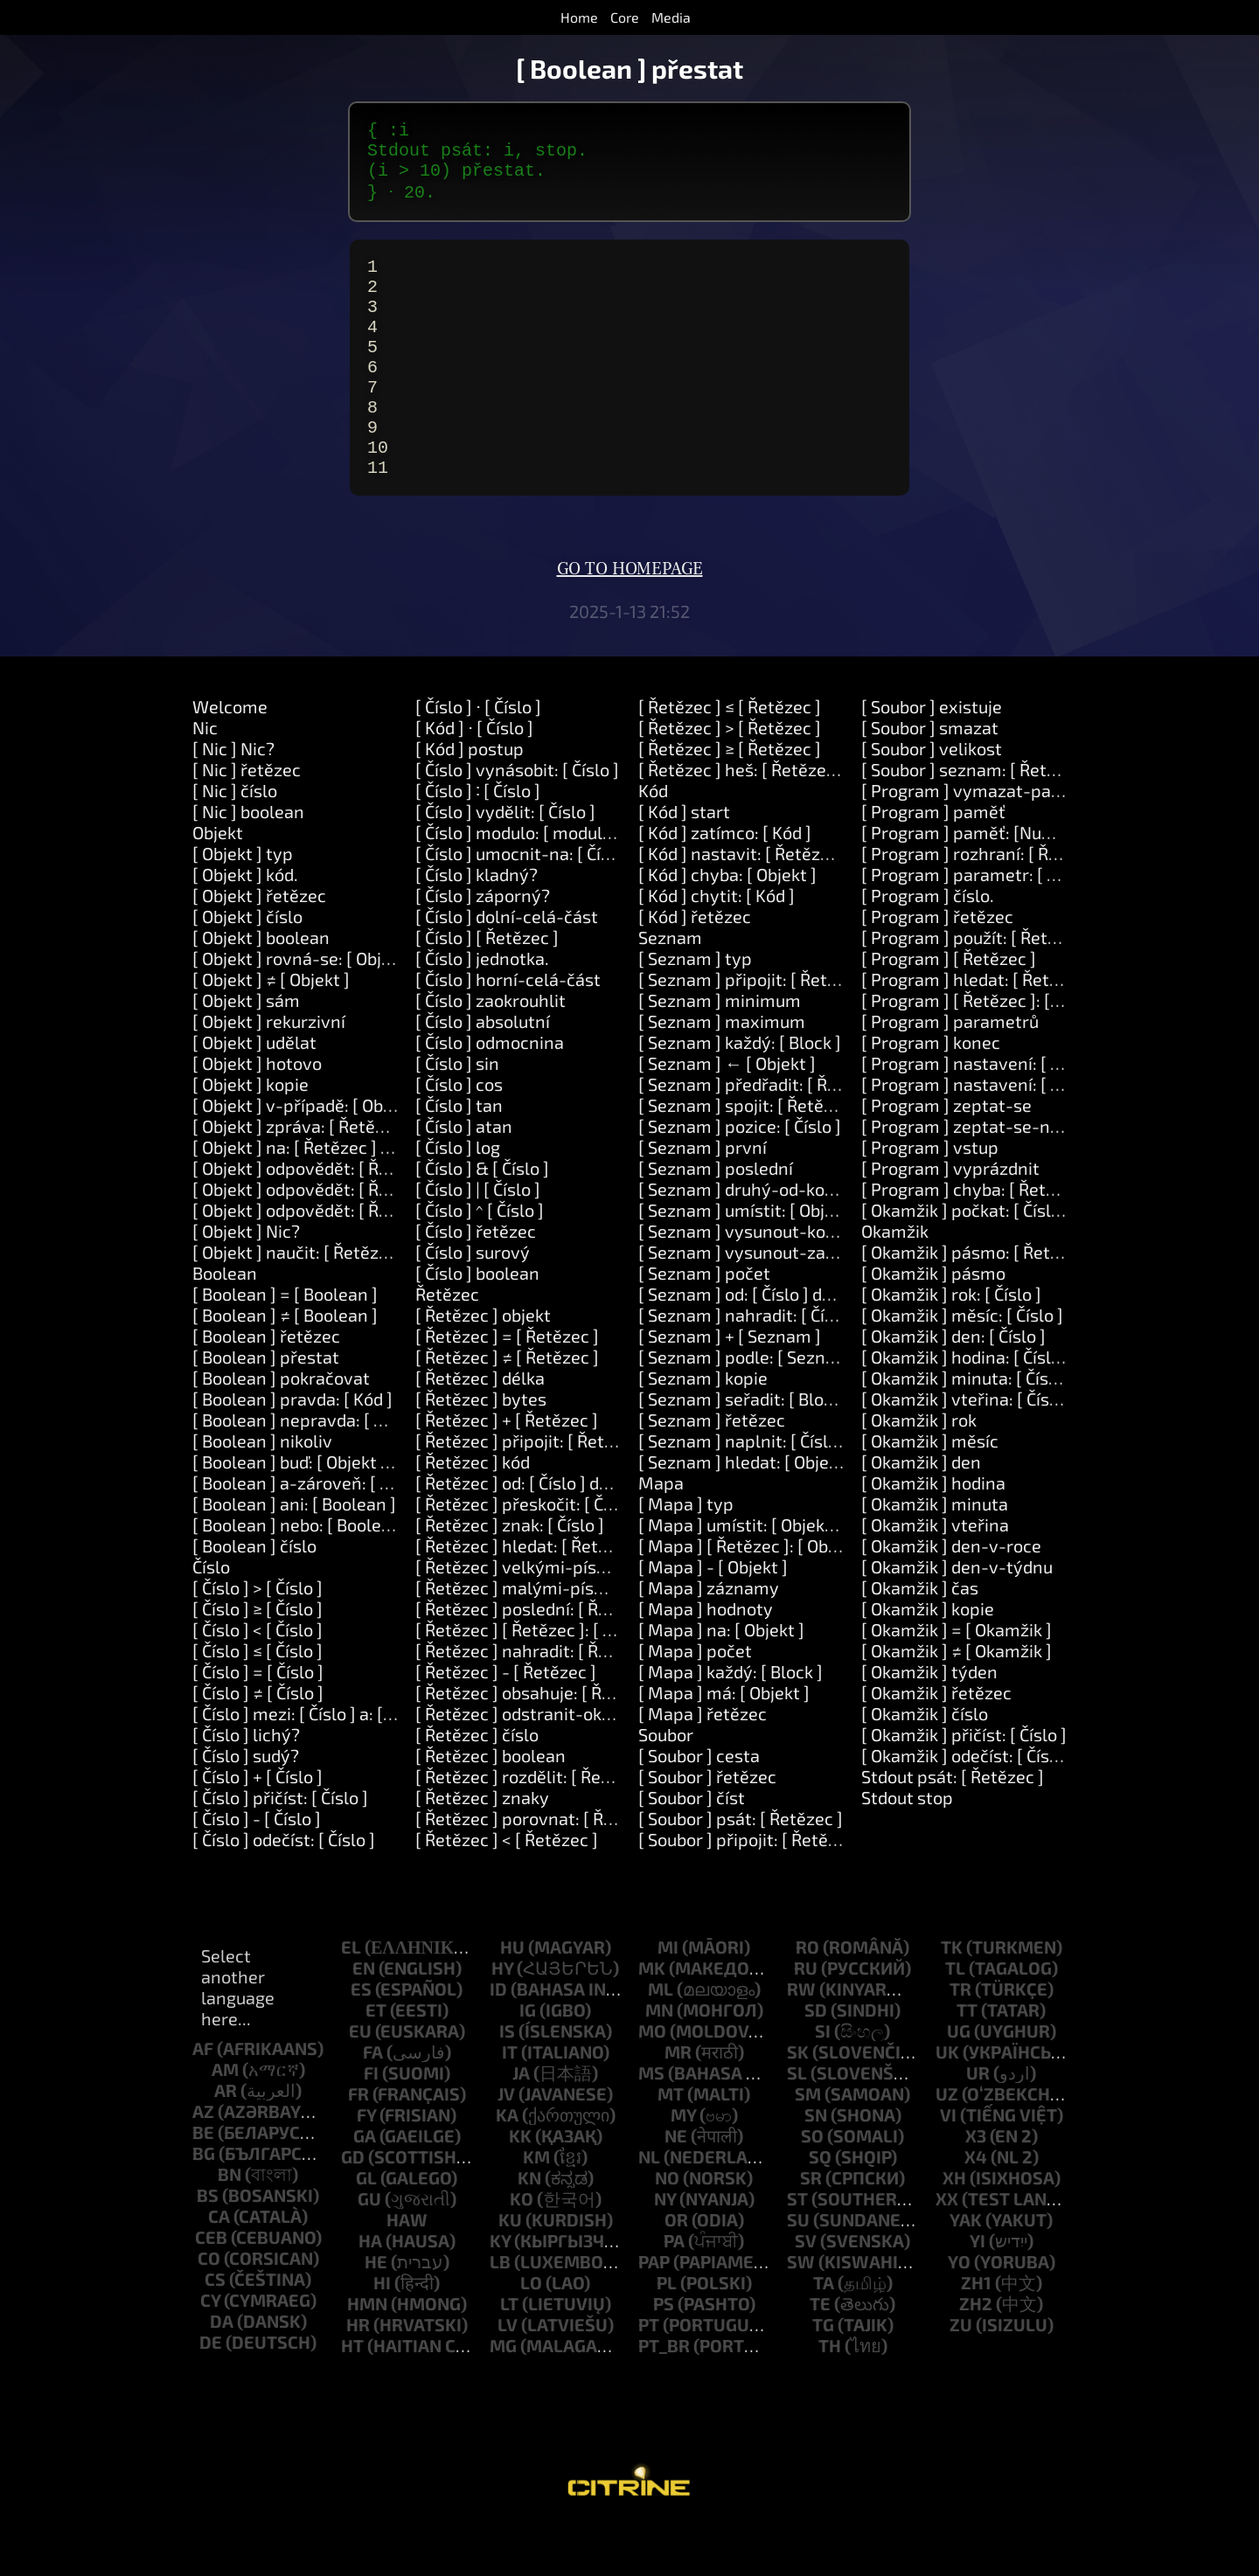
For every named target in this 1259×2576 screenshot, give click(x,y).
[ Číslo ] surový (472, 1302)
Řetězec (447, 1344)
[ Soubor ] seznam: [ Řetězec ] (977, 819)
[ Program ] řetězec (937, 966)
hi (382, 2333)
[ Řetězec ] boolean (490, 1805)
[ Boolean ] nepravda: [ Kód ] (302, 1470)
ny (665, 2249)
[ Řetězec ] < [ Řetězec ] (506, 1889)
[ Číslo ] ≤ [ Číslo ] (257, 1701)
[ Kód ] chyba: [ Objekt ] (727, 924)
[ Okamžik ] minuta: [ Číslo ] (967, 1428)
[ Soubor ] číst (691, 1847)
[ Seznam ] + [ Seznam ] (729, 1386)
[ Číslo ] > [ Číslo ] (257, 1638)
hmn (367, 2353)
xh (954, 2228)
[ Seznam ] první (702, 1197)
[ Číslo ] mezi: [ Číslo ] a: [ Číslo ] (313, 1763)
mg (503, 2395)
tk (952, 1997)
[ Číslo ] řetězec (475, 1281)
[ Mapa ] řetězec (702, 1763)
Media (671, 17)
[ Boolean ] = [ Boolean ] (285, 1344)
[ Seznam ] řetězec (711, 1470)
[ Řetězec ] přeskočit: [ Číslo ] (528, 1554)
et (375, 2060)
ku (510, 2270)
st (797, 2249)
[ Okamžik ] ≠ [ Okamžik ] (956, 1701)
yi (977, 2291)
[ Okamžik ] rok (919, 1470)
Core (624, 17)
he (376, 2312)
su (798, 2270)
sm (808, 2144)
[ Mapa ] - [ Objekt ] (713, 1617)
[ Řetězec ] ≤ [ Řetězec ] (729, 756)
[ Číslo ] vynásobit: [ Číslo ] (517, 819)
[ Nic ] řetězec (246, 819)
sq (820, 2207)
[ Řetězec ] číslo (477, 1784)
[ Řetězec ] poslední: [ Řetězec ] (538, 1659)
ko (521, 2249)
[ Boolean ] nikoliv (262, 1491)
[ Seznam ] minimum (719, 1050)
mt (670, 2144)
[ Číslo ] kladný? (476, 924)
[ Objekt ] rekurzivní (268, 1071)
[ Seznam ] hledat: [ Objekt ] (746, 1512)
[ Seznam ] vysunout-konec (746, 1281)
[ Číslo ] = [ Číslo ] (257, 1722)
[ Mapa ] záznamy (708, 1638)
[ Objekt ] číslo (247, 966)
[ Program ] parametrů (950, 1071)
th (829, 2395)
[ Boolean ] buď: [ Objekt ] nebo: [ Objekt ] (349, 1512)
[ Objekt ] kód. (245, 924)
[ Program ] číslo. (927, 945)
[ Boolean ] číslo (254, 1596)
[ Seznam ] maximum (721, 1071)
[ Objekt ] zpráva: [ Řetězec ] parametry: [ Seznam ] (392, 1176)
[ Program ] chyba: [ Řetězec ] (976, 1239)
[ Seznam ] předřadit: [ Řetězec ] (764, 1134)
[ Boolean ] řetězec (266, 1386)
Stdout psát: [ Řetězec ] (952, 1826)
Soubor (665, 1784)
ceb (211, 2287)
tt (966, 2060)
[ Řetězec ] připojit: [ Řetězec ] (532, 1491)
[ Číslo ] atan (463, 1176)
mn (659, 2060)
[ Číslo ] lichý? (246, 1784)
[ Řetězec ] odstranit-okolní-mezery (557, 1763)
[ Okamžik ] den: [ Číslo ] (953, 1386)
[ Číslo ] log (457, 1197)
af (202, 2098)
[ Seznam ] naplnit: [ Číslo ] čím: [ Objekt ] (797, 1491)
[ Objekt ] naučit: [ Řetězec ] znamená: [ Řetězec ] (383, 1302)
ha (370, 2291)
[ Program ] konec (930, 1092)
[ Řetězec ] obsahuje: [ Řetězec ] (539, 1742)
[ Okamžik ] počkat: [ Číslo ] (965, 1260)
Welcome (230, 756)
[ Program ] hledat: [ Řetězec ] (978, 1029)
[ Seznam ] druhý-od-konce (745, 1239)
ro (807, 1997)
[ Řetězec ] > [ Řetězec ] (729, 777)
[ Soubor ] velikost (931, 798)
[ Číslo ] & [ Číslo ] (482, 1218)
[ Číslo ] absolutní (482, 1071)
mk (651, 2018)
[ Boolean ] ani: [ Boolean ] (294, 1554)
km (536, 2207)
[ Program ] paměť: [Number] (975, 882)
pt (648, 2374)
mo (652, 2081)
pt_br (664, 2395)
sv (806, 2291)
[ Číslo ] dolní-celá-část (506, 966)
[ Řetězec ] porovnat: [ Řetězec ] (540, 1868)
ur (978, 2123)
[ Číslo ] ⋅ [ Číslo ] (478, 756)
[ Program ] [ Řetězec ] (948, 1008)
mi (667, 1997)
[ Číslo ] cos (459, 1134)
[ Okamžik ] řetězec (936, 1742)
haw (407, 2270)
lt (509, 2353)
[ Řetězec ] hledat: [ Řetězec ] (529, 1596)
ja (521, 2123)
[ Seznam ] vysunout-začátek (753, 1302)
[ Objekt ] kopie (250, 1134)
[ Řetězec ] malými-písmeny (527, 1638)
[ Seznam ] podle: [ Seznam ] (749, 1407)
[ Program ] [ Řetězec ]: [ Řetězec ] (994, 1050)
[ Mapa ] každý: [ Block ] (730, 1722)
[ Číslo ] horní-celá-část (508, 1029)
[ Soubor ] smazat (929, 777)
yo (959, 2312)
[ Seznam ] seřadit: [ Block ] (744, 1449)
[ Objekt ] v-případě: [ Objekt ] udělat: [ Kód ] (362, 1155)
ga (364, 2186)
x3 (975, 2186)
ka (507, 2165)
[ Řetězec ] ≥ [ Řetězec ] (729, 798)
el (351, 1997)
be (203, 2182)
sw (801, 2312)
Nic (205, 777)
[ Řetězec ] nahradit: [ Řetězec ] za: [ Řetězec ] (594, 1701)
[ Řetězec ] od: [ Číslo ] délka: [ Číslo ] (556, 1533)
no (667, 2228)
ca (219, 2266)
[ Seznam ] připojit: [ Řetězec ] (755, 1029)
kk (520, 2186)
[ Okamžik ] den (921, 1512)
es (361, 2039)
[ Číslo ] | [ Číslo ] (477, 1239)
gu (369, 2249)
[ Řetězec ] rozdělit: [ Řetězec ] (534, 1826)
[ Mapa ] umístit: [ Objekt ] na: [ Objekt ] (790, 1575)
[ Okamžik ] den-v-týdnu (957, 1617)
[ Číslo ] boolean (477, 1323)
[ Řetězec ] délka (480, 1428)
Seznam (670, 987)
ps (663, 2353)
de (210, 2392)
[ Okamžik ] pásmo (933, 1323)
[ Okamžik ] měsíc (929, 1491)
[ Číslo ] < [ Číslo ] (257, 1680)
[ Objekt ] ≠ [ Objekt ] (271, 1029)
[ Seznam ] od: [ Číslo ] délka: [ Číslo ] (779, 1344)
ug (958, 2081)
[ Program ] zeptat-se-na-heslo (986, 1176)
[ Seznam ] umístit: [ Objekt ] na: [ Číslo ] (793, 1260)
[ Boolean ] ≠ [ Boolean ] (285, 1365)
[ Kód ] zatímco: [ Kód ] (724, 882)
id (498, 2039)
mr (678, 2102)
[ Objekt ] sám (246, 1050)
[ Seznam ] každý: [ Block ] (739, 1092)
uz (947, 2144)
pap (654, 2312)
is (507, 2081)
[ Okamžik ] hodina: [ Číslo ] (965, 1407)
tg (823, 2374)
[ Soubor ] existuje (931, 756)
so (812, 2186)
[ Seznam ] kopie (703, 1428)
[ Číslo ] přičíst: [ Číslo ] (280, 1847)
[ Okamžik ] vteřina (935, 1575)
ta (823, 2333)
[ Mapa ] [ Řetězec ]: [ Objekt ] (752, 1596)
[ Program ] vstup (929, 1197)
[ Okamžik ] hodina (933, 1533)
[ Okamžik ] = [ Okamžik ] (956, 1680)
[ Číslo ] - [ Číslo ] (256, 1868)
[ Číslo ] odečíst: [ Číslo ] (283, 1889)
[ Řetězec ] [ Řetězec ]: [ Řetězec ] (545, 1680)
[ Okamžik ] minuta (934, 1554)
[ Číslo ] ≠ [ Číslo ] (257, 1742)
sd (815, 2060)
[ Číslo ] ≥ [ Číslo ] (257, 1659)
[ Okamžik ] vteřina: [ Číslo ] (967, 1449)
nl (649, 2207)
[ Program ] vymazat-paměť (972, 840)
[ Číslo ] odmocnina (489, 1092)
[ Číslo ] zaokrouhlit (490, 1050)
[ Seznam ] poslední (715, 1218)
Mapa (661, 1533)
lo (531, 2333)
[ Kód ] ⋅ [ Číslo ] (474, 777)
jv (506, 2144)
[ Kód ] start (684, 861)
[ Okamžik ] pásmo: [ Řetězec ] (978, 1302)
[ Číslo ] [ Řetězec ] (487, 987)
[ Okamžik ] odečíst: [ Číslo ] (967, 1805)
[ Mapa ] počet (695, 1701)
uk (947, 2102)
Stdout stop (907, 1847)
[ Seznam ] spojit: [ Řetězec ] (749, 1155)
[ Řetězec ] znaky (482, 1847)
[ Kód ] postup (469, 798)
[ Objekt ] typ (242, 903)
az (203, 2161)
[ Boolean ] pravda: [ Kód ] (292, 1449)
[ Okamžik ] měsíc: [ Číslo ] (962, 1365)
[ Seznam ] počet (704, 1323)
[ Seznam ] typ (695, 1008)
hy (502, 2018)
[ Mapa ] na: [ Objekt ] (721, 1680)
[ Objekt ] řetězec (259, 945)
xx (947, 2249)
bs (208, 2245)
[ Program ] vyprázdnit (950, 1218)
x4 (975, 2207)
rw (801, 2039)
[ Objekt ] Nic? (246, 1281)
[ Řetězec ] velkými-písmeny (528, 1617)
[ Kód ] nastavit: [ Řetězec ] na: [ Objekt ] (793, 903)
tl (955, 2018)
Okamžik (895, 1281)
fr (358, 2144)
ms (651, 2123)
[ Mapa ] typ (686, 1554)
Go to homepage (630, 619)
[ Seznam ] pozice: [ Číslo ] (739, 1176)
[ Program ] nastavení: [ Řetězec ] (992, 1113)
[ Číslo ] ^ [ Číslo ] (479, 1260)
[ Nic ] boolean (248, 861)
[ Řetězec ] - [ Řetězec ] (505, 1722)
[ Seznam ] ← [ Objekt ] (727, 1113)
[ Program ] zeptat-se (946, 1155)
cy (210, 2350)
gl (366, 2228)
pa (674, 2291)
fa (373, 2102)
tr (960, 2039)
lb (500, 2312)
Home (579, 17)
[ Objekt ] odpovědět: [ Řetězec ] (317, 1218)
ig (527, 2060)
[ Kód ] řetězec (694, 966)
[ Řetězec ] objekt (483, 1365)
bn (229, 2224)
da (221, 2371)
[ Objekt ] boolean (261, 987)
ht (352, 2395)
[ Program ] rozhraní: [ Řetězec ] (986, 903)
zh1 (976, 2333)
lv (507, 2374)
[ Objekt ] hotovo (257, 1113)
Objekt (217, 882)
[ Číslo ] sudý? (245, 1805)
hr (358, 2374)
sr (811, 2228)
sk (798, 2102)
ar (225, 2140)
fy (366, 2165)
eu (360, 2081)
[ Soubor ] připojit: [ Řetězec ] (751, 1889)
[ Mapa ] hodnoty (705, 1659)
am (225, 2119)
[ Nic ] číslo (234, 840)
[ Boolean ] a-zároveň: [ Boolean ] (323, 1533)
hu (512, 1997)
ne (675, 2186)
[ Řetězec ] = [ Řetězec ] (507, 1386)
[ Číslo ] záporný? (482, 945)
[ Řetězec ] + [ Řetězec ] (506, 1470)
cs (215, 2329)
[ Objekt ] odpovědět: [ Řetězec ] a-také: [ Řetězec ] (390, 1239)
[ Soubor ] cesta (699, 1805)
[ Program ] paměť (933, 861)
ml (660, 2039)
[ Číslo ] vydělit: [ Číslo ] (505, 861)
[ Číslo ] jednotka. (482, 1008)
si (823, 2081)
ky (500, 2291)
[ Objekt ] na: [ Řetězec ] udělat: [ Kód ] (340, 1197)
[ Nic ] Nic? (233, 798)
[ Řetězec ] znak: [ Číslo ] (509, 1575)
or (676, 2270)
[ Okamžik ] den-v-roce (951, 1596)
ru (805, 2018)
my (683, 2165)
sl (797, 2123)
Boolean (224, 1323)
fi (371, 2123)
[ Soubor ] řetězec (707, 1826)
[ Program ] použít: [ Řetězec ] (977, 987)
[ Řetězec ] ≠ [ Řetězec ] (507, 1407)
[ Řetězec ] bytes (480, 1449)
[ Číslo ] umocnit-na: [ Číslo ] (524, 903)
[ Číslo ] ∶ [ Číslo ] (477, 840)
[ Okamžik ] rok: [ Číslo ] (951, 1344)
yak (965, 2270)
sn (815, 2165)
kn (529, 2228)
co (209, 2308)
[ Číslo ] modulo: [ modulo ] (518, 882)
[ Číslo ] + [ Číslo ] (257, 1826)
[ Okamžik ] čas (919, 1638)
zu (960, 2374)
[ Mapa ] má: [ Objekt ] (724, 1742)
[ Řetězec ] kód (472, 1512)
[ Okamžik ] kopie (927, 1659)
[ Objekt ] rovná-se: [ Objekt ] (304, 1008)
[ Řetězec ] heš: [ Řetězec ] (741, 819)
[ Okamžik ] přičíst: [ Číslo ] (964, 1784)
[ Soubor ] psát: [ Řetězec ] (740, 1868)
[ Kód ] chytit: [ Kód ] (716, 945)
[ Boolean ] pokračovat (281, 1428)
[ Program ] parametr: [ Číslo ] (977, 924)
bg (203, 2203)
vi (948, 2165)
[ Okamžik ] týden (929, 1722)
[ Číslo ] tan (459, 1155)
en (363, 2018)
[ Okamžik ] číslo (924, 1763)
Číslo (211, 1617)
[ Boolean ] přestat (265, 1407)
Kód (653, 840)
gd (353, 2207)
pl (667, 2333)
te (820, 2353)
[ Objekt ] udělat (254, 1092)
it (510, 2102)
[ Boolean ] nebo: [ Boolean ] (301, 1575)
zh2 (975, 2353)
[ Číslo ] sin (457, 1113)
